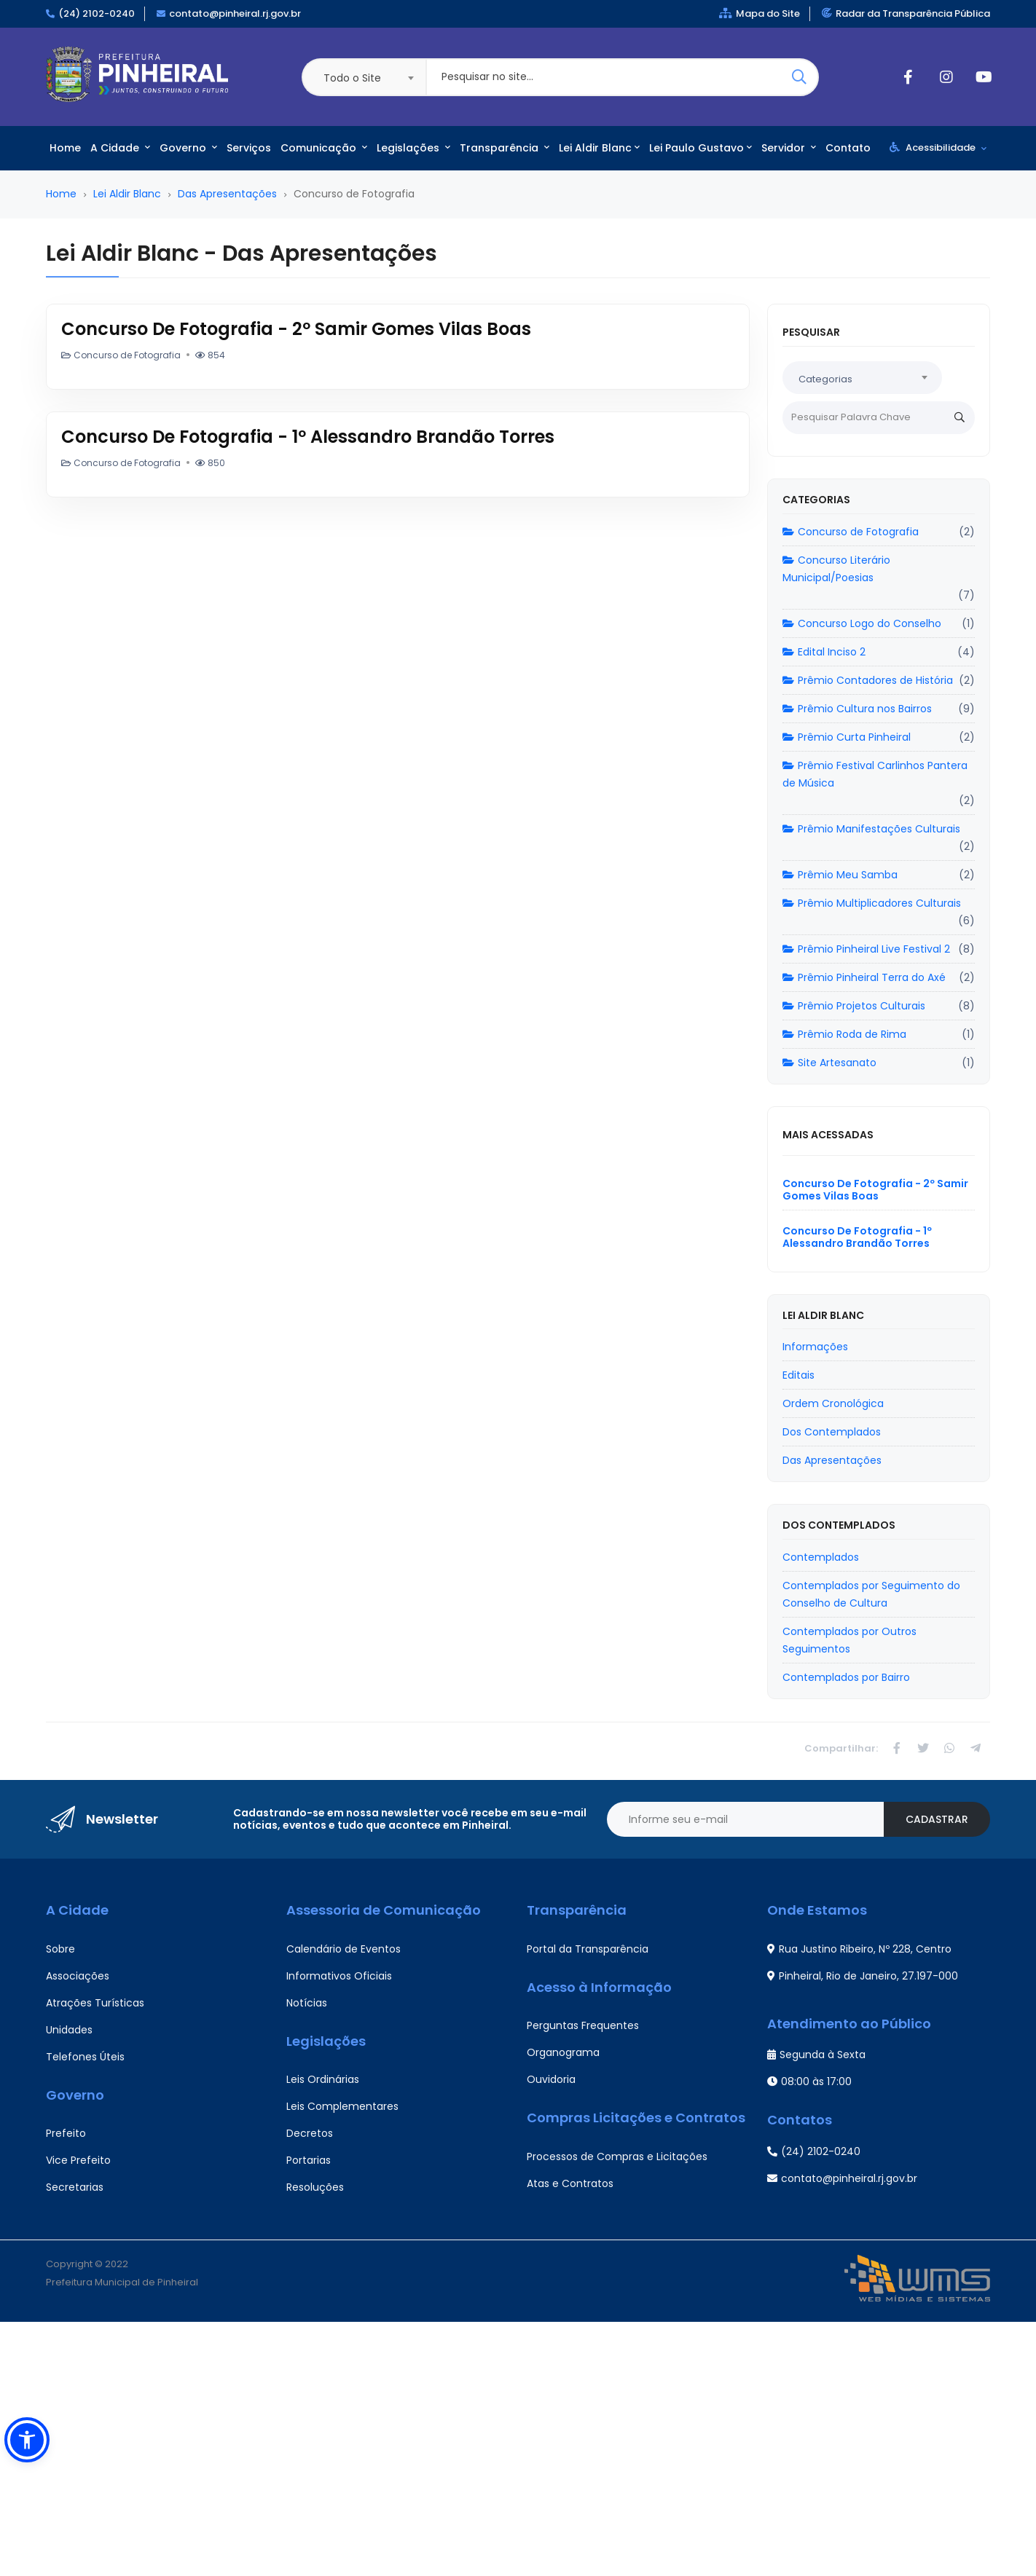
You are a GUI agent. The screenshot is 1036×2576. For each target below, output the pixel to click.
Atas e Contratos (570, 2183)
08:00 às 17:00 (809, 2081)
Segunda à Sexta (816, 2054)
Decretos (309, 2133)
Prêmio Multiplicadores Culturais (871, 903)
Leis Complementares (342, 2106)
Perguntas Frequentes (583, 2025)
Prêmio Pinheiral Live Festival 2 (866, 949)
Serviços (249, 148)
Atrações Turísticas (95, 2003)
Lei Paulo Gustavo (700, 148)
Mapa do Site (759, 13)
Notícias (306, 2003)
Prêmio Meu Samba (840, 874)
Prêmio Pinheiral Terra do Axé (864, 977)
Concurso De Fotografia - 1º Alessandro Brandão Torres (307, 437)
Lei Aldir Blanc (599, 148)
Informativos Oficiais (339, 1976)
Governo (188, 148)
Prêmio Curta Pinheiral (846, 737)
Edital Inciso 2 (824, 652)
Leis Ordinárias (322, 2079)
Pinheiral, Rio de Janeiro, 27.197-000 (862, 1976)
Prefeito (66, 2133)
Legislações (413, 148)
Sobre (60, 1949)
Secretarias (74, 2187)
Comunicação (323, 148)
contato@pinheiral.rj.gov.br (235, 13)
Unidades (69, 2029)
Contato (848, 148)
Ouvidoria (551, 2079)
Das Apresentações (227, 193)
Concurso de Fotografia (850, 531)
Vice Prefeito (78, 2160)
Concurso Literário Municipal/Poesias (836, 569)
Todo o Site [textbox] (352, 78)
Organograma (563, 2052)
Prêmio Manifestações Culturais (871, 829)
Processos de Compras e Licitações (617, 2156)
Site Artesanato (829, 1062)
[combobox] (363, 77)
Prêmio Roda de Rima (844, 1034)
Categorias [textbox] (825, 379)
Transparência (504, 148)
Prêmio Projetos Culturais (853, 1006)
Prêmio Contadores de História (867, 680)
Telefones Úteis (85, 2056)
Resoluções (315, 2187)
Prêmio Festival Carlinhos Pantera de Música (875, 774)
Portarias (308, 2160)
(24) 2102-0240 (96, 13)
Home (65, 148)
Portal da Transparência (587, 1949)
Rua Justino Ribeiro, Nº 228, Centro (859, 1949)
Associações (77, 1976)
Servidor (788, 148)
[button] (27, 2439)
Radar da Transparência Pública (906, 13)
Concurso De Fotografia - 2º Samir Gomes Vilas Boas (296, 329)
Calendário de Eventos (343, 1949)
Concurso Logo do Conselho (861, 623)
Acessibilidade (938, 147)
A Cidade (120, 148)
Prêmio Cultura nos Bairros (857, 708)
